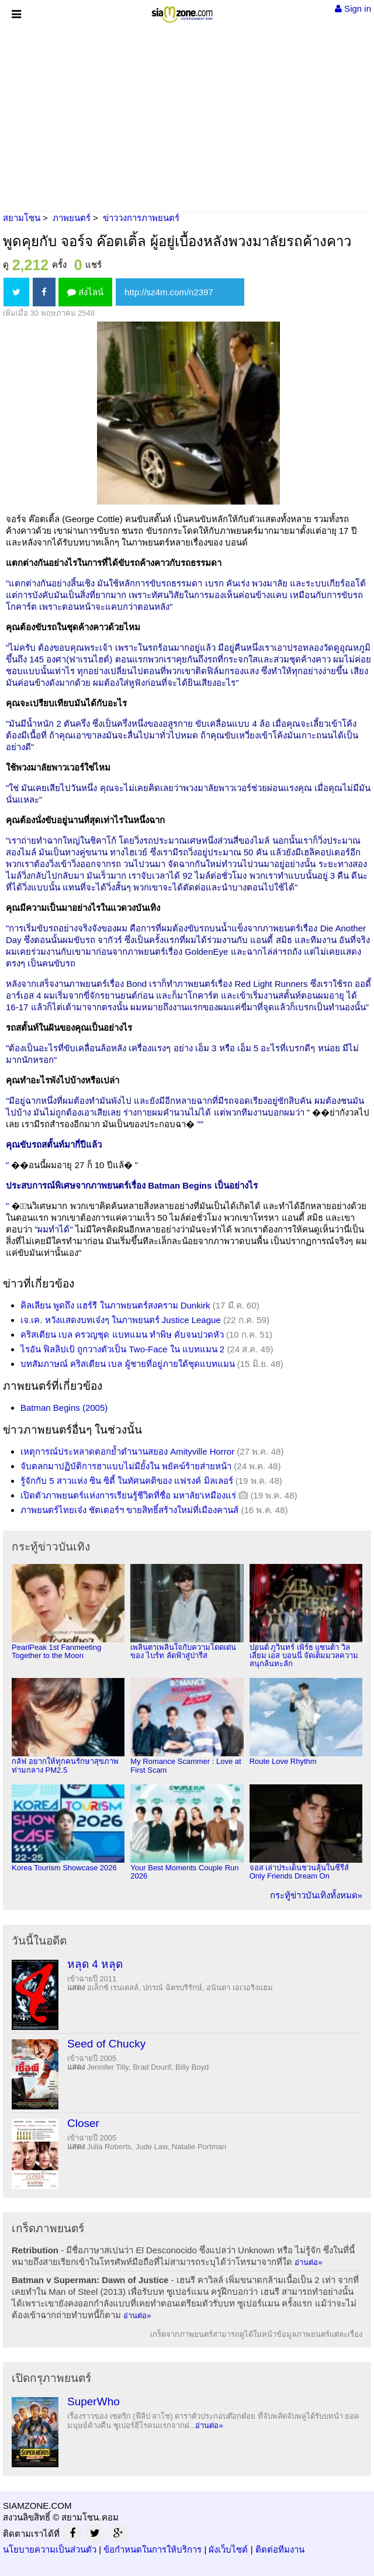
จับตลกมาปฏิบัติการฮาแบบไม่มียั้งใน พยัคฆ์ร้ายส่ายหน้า (125, 1466)
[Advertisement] (187, 117)
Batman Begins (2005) (64, 1408)
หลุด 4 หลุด (95, 1964)
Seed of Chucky (106, 2044)
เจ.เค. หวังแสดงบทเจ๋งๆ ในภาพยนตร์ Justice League (120, 1320)
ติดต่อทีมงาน (279, 2549)
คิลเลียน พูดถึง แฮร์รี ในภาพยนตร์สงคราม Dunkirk (115, 1305)
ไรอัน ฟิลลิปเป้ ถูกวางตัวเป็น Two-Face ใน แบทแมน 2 (122, 1349)
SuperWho (93, 2401)
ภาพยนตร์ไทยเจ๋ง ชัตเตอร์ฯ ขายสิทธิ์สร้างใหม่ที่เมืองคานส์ (129, 1510)
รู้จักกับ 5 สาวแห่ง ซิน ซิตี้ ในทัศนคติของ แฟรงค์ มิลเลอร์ (126, 1481)
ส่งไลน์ (85, 292)
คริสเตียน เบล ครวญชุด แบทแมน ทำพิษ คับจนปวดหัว (122, 1334)
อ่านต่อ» (308, 2262)
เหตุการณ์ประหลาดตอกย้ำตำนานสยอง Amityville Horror (127, 1451)
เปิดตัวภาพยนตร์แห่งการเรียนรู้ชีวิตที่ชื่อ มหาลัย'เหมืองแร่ (128, 1495)
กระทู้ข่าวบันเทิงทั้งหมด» (316, 1895)
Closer (83, 2123)
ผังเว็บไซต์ (228, 2549)
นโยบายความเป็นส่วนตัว (49, 2549)
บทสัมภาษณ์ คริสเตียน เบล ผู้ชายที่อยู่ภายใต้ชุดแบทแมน (127, 1364)
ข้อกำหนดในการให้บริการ (152, 2549)
